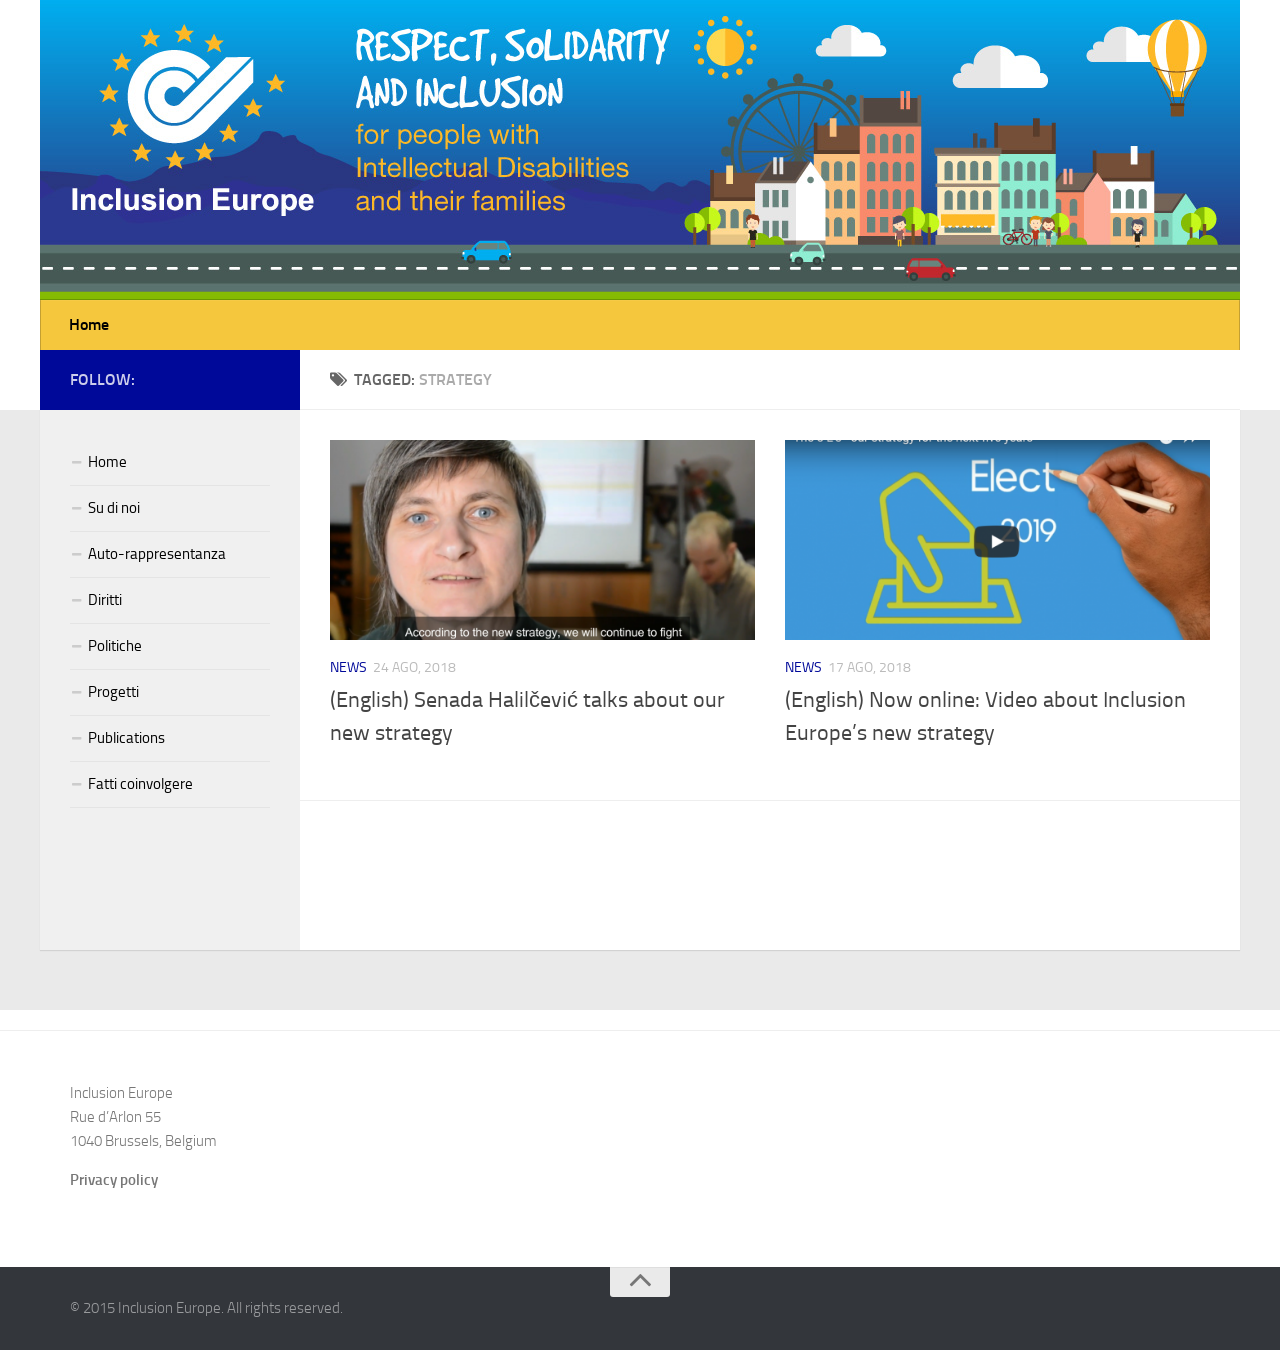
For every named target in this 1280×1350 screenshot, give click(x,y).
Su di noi (114, 508)
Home (89, 324)
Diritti (105, 600)
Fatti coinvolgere (140, 784)
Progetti (113, 692)
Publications (126, 738)
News (348, 667)
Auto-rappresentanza (157, 554)
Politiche (115, 646)
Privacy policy (114, 1180)
